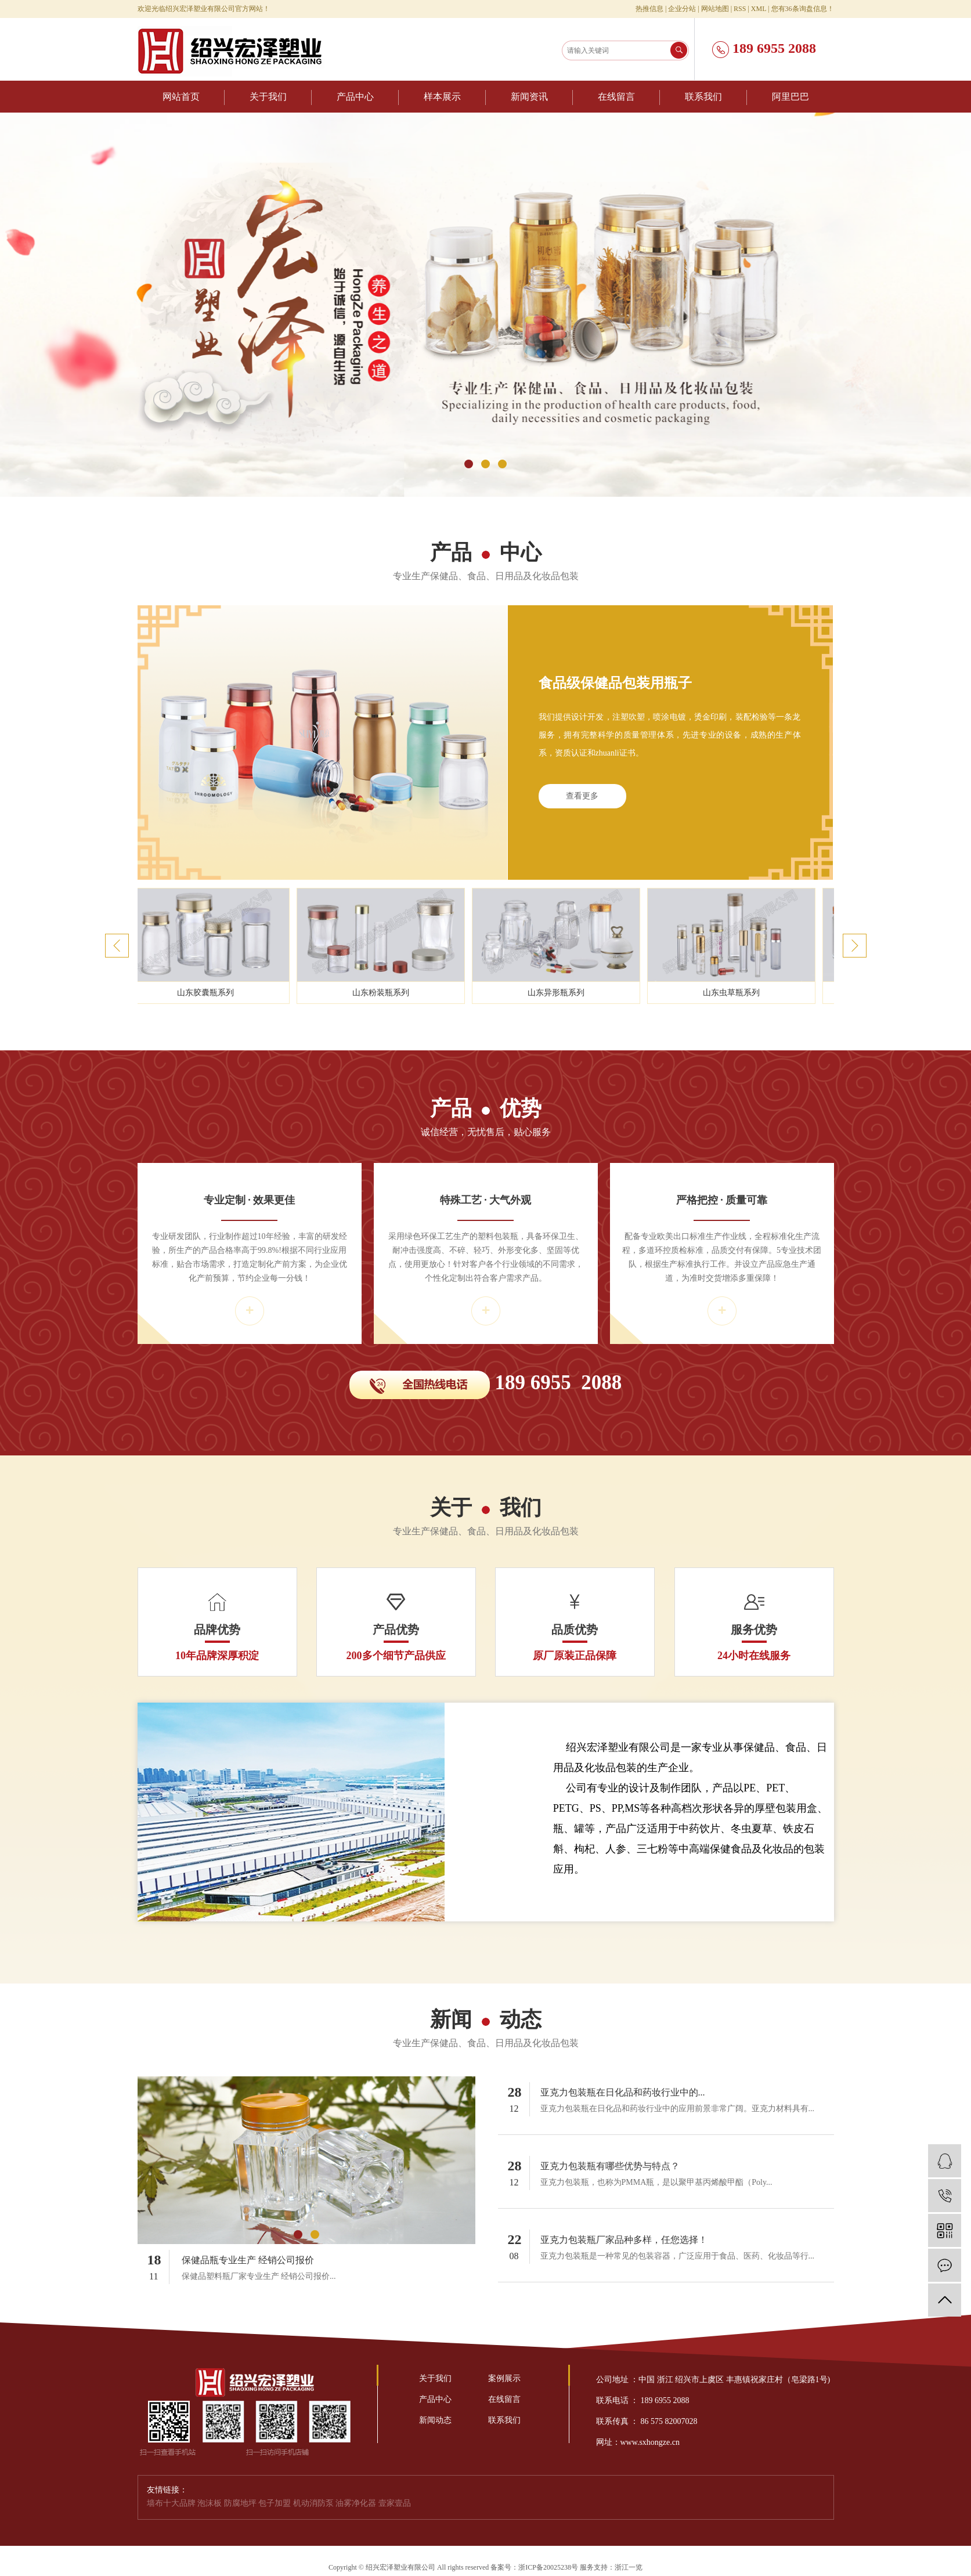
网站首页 (181, 97)
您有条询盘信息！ (802, 9)
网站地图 (715, 9)
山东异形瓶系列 (558, 992)
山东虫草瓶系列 (733, 992)
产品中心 (355, 97)
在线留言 (616, 97)
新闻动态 (435, 2420)
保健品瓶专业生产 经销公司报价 (248, 2260)
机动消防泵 (314, 2503)
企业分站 (682, 9)
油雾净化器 (356, 2503)
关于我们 (268, 97)
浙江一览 (628, 2567)
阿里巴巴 (790, 97)
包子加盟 (275, 2503)
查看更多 (582, 796)
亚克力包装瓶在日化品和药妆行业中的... (622, 2092)
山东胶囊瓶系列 (207, 992)
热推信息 (649, 9)
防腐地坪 (241, 2503)
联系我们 (703, 97)
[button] (468, 464)
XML (758, 9)
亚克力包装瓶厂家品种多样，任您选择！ (624, 2240)
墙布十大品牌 (172, 2503)
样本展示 (442, 97)
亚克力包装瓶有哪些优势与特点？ (610, 2166)
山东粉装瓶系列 (383, 992)
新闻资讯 (529, 97)
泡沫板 (210, 2503)
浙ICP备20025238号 (548, 2567)
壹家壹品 (394, 2503)
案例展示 (504, 2378)
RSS (740, 9)
